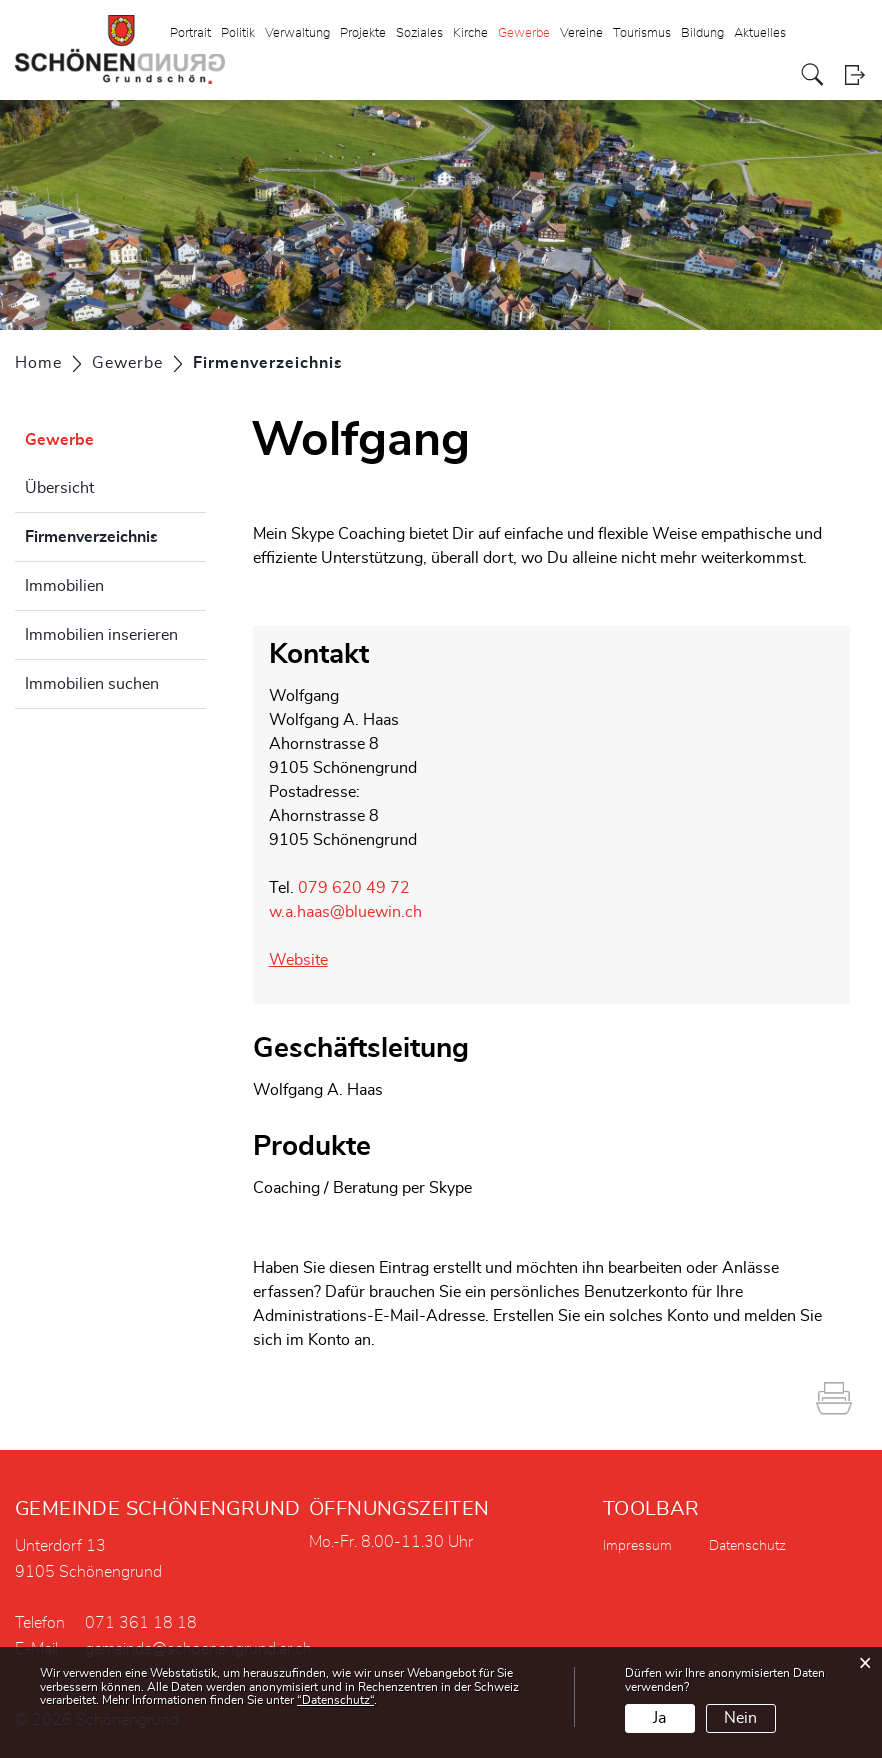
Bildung (702, 33)
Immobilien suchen (92, 684)
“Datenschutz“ (335, 1700)
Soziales (419, 33)
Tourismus (642, 33)
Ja (659, 1718)
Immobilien (64, 586)
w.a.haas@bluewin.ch (345, 912)
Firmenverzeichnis (115, 534)
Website (298, 960)
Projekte (363, 33)
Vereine (581, 33)
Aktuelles (760, 33)
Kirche (470, 33)
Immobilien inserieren (101, 635)
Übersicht (59, 488)
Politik (238, 33)
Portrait (190, 33)
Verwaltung (297, 33)
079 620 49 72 (354, 888)
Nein (740, 1718)
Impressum (637, 1546)
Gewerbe (524, 33)
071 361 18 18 (141, 1623)
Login (854, 74)
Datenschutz (747, 1546)
